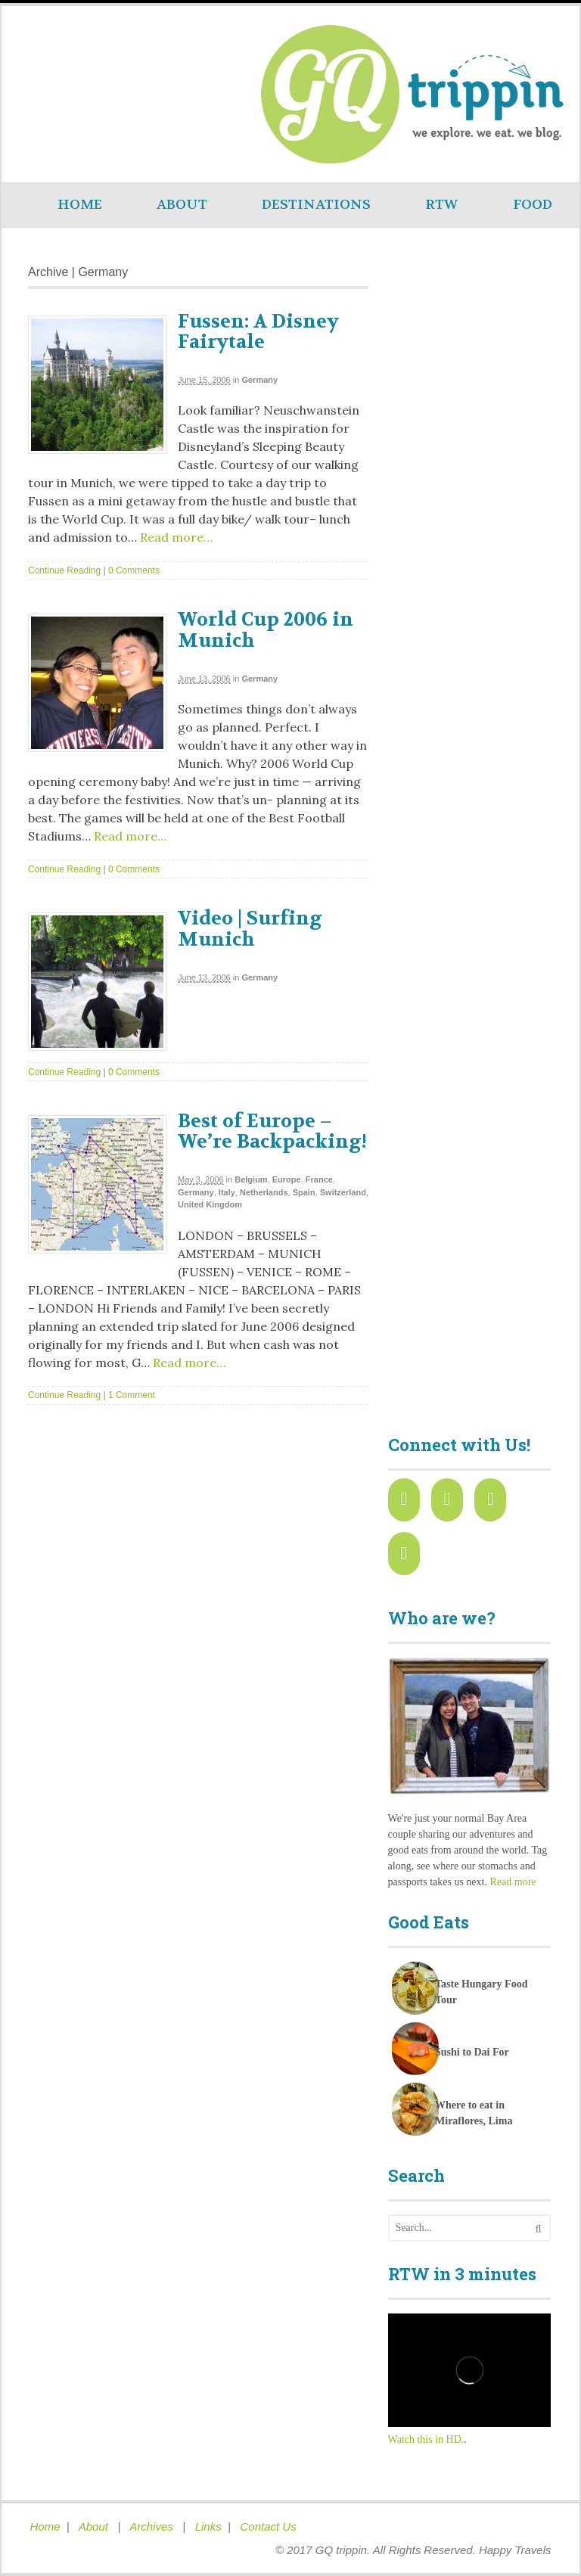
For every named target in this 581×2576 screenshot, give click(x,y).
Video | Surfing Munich (250, 929)
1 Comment (131, 1395)
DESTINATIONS (316, 204)
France (319, 1179)
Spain (304, 1192)
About (95, 2526)
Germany (259, 379)
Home (45, 2526)
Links (208, 2526)
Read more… (175, 537)
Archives (152, 2526)
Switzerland (343, 1192)
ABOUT (182, 204)
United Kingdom (210, 1204)
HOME (79, 204)
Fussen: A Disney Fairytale (258, 332)
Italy (227, 1192)
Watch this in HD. (426, 2439)
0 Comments (134, 570)
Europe (286, 1179)
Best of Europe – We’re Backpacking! (272, 1131)
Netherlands (264, 1192)
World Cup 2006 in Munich (265, 630)
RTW (441, 204)
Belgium (251, 1179)
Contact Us (268, 2526)
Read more (512, 1882)
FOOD (532, 204)
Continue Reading (64, 570)
